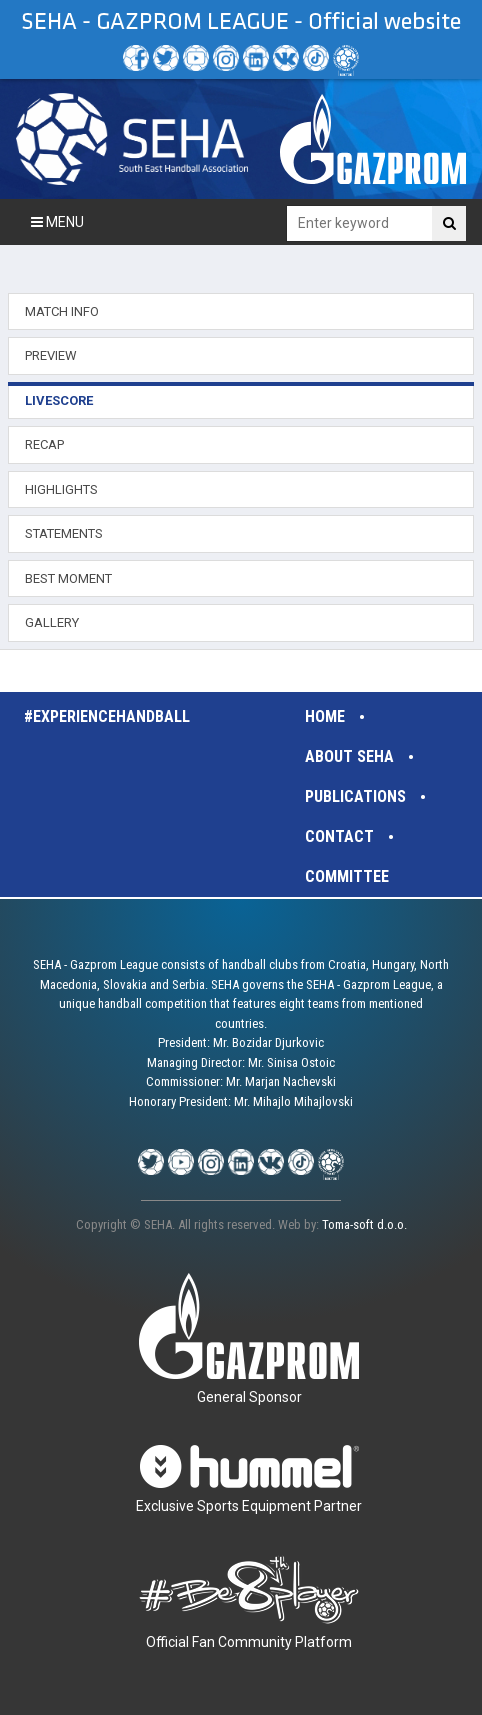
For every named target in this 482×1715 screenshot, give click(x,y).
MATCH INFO (62, 311)
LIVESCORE (59, 400)
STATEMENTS (64, 533)
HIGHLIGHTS (61, 489)
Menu (57, 222)
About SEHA (349, 756)
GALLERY (52, 622)
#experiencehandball (107, 716)
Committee (347, 876)
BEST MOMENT (68, 578)
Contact (339, 836)
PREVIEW (51, 355)
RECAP (44, 444)
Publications (355, 796)
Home (325, 716)
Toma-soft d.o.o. (364, 1224)
